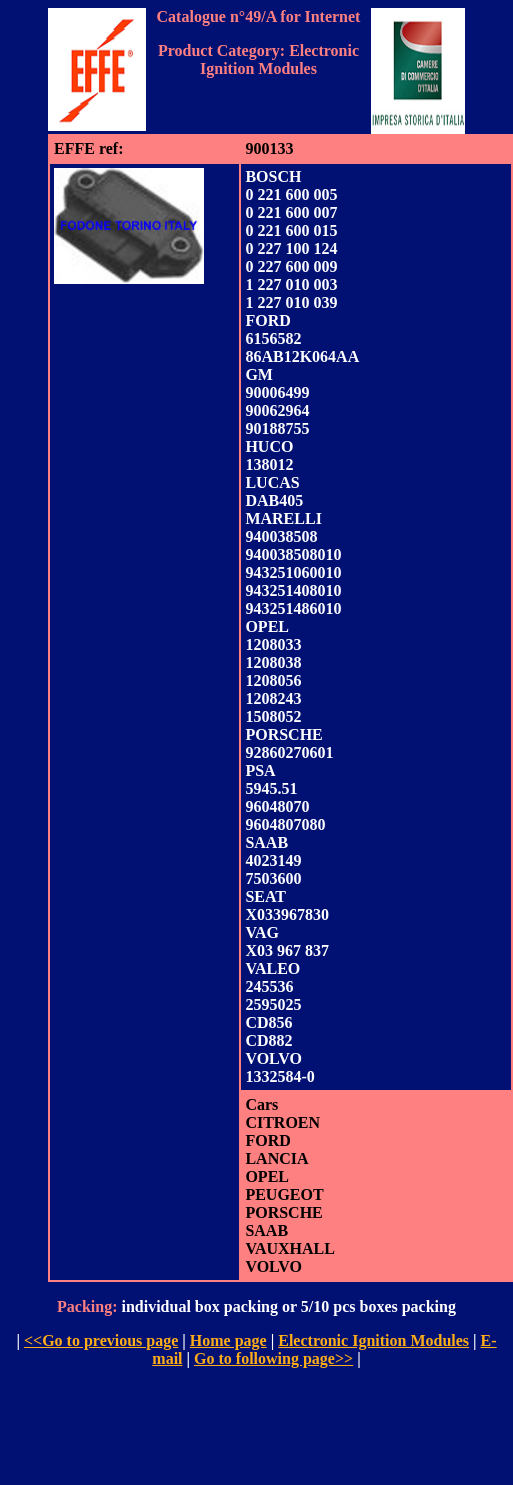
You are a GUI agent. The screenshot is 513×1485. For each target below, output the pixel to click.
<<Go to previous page (101, 1340)
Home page (228, 1340)
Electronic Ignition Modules (373, 1340)
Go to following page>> (273, 1358)
